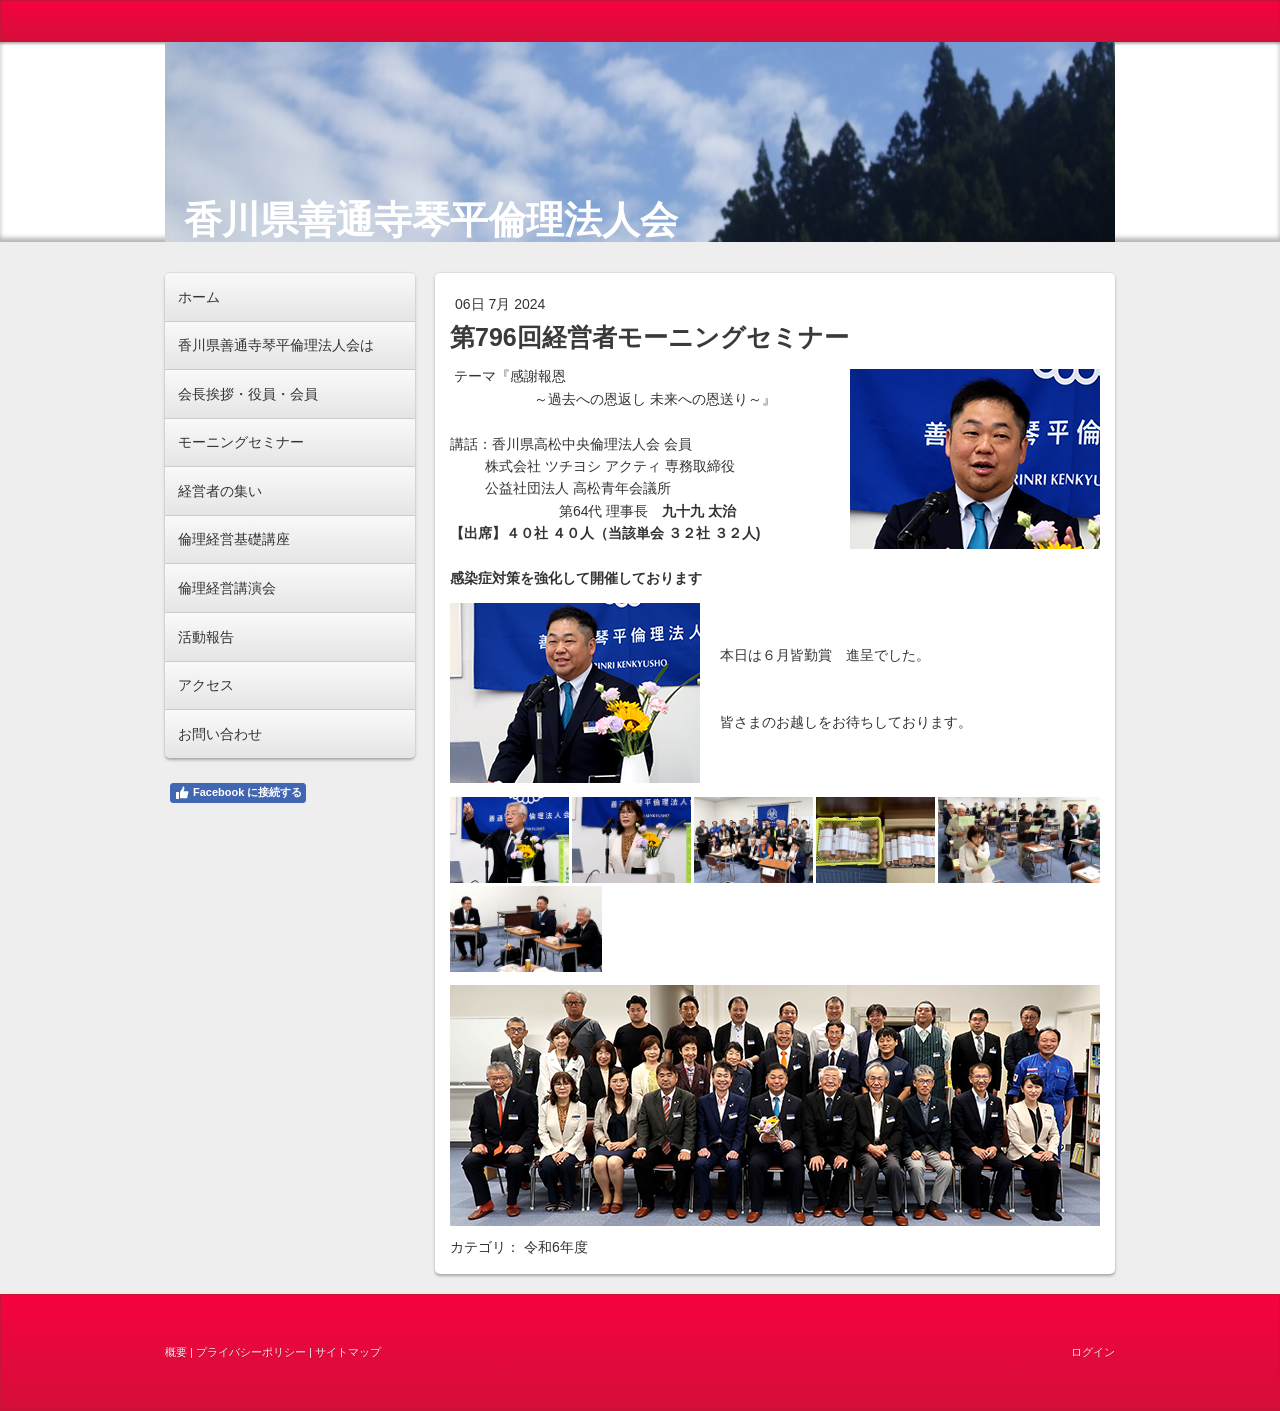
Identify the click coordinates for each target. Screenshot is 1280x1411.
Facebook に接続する (238, 793)
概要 (176, 1352)
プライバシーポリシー (251, 1352)
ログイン (1093, 1352)
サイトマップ (348, 1352)
